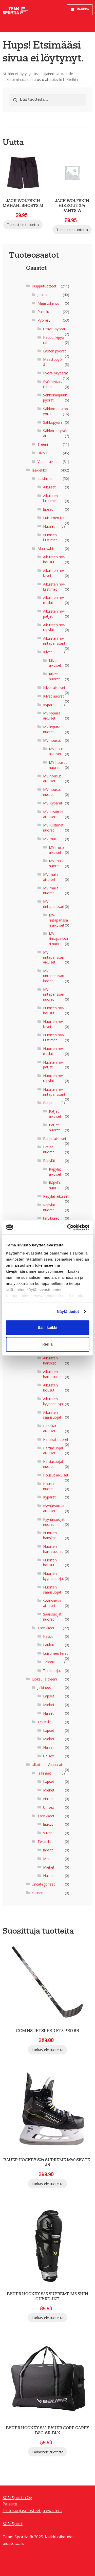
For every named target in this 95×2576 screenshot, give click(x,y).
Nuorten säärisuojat (52, 1590)
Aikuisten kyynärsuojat (53, 1401)
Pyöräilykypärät (55, 373)
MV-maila (51, 838)
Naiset (48, 1713)
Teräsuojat (52, 1670)
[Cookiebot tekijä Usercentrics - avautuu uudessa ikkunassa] (67, 1227)
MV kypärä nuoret (51, 729)
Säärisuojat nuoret (52, 1617)
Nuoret (49, 526)
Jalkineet (44, 1687)
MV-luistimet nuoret (53, 828)
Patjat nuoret (54, 1127)
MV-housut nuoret (58, 765)
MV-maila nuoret (56, 863)
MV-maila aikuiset (56, 850)
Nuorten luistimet (50, 537)
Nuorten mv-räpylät (53, 1078)
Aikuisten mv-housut (54, 559)
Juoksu (42, 294)
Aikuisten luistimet (50, 498)
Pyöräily (43, 320)
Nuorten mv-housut (53, 1010)
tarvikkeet (51, 1218)
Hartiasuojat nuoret (53, 1464)
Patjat (48, 1102)
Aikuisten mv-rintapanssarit (54, 641)
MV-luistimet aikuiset (53, 814)
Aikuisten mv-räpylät (54, 627)
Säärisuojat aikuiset (52, 1603)
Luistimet (45, 478)
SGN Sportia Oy (17, 2497)
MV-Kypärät (52, 803)
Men (46, 1858)
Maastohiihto (48, 303)
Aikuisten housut (50, 1388)
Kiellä (47, 1344)
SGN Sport (13, 2523)
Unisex (48, 1756)
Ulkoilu (42, 453)
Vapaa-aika (46, 461)
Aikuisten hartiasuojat (53, 1374)
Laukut (48, 1644)
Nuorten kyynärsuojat (53, 1576)
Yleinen (37, 1892)
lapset (48, 509)
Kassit (48, 1636)
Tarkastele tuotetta (23, 224)
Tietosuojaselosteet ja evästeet (32, 2510)
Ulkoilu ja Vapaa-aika (49, 1764)
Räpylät (49, 1160)
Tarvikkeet (45, 1627)
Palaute (10, 2504)
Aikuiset (49, 487)
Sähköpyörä (53, 422)
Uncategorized (43, 1884)
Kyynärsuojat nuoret (54, 1522)
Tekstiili (49, 1662)
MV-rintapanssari (53, 904)
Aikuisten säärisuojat (52, 1415)
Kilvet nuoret (54, 676)
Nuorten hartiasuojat (53, 1549)
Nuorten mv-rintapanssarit (54, 1092)
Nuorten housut (50, 1562)
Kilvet (47, 651)
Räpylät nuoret (55, 1185)
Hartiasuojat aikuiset (53, 1450)
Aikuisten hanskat (50, 1360)
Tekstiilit (44, 1721)
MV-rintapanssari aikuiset (58, 920)
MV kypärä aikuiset (51, 716)
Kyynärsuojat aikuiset (54, 1508)
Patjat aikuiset (55, 1114)
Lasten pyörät (54, 351)
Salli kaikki (47, 1327)
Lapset (48, 1696)
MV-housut (52, 740)
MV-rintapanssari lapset (53, 975)
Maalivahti (45, 548)
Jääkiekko (39, 470)
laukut (48, 1824)
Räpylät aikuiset (55, 1172)
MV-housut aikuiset (58, 751)
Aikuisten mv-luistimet (54, 587)
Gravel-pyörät (54, 328)
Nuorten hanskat (50, 1535)
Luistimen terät (55, 517)
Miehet (48, 1704)
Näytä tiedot (68, 1311)
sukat (47, 1832)
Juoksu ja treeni (44, 1679)
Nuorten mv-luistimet (53, 1037)
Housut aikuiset (55, 1475)
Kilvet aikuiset (55, 663)
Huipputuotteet (44, 286)
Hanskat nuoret (55, 1439)
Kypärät (49, 704)
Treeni (42, 444)
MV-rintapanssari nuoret (58, 938)
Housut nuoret (49, 1486)
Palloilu (43, 311)
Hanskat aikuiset (49, 1428)
